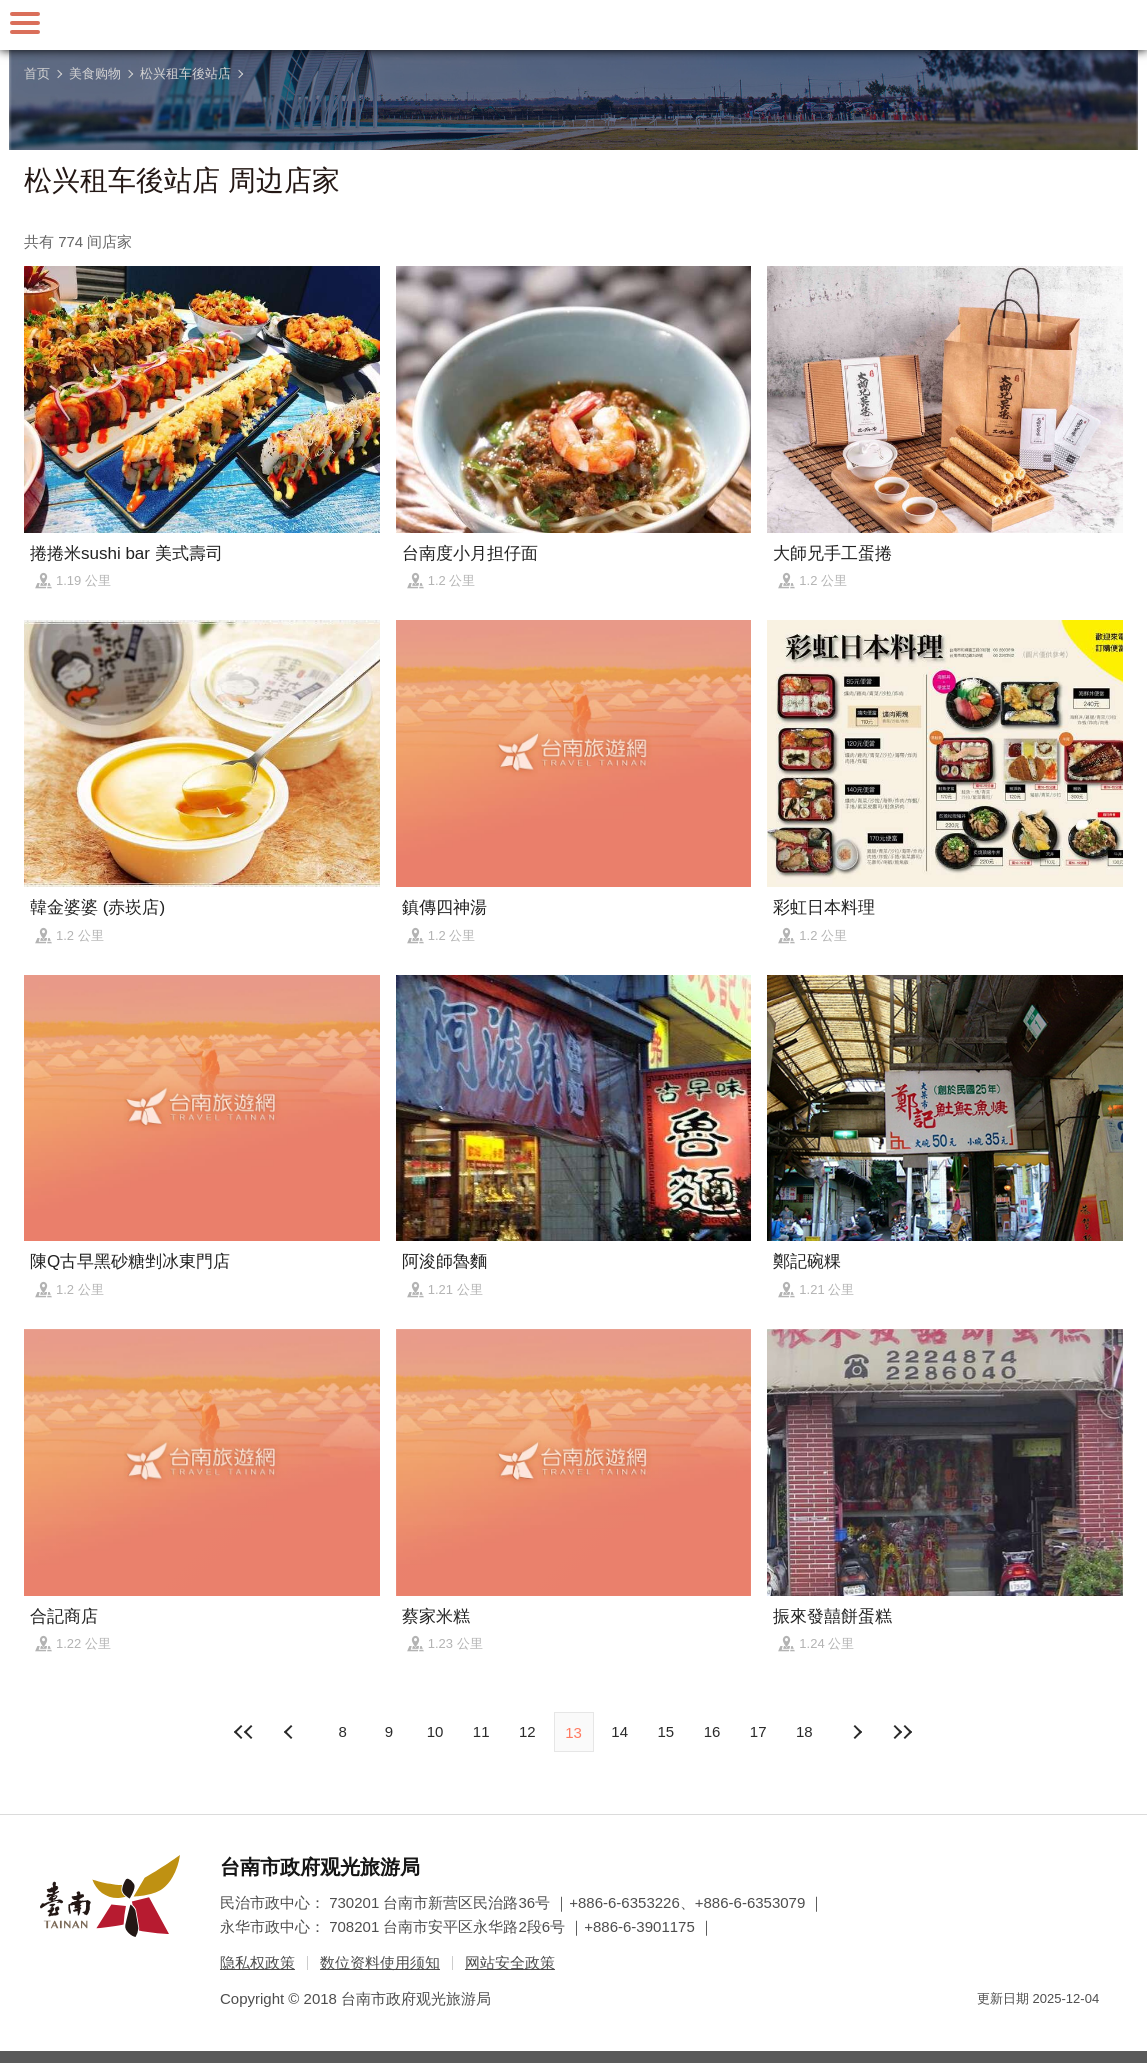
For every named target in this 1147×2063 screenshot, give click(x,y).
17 (758, 1731)
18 (804, 1731)
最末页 (903, 1732)
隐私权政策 (257, 1962)
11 (481, 1731)
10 (435, 1731)
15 (666, 1731)
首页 (37, 73)
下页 (291, 1732)
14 (619, 1731)
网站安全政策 (510, 1962)
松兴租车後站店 (185, 73)
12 (527, 1731)
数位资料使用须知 (380, 1962)
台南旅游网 (574, 25)
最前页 (244, 1732)
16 (712, 1731)
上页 (856, 1732)
